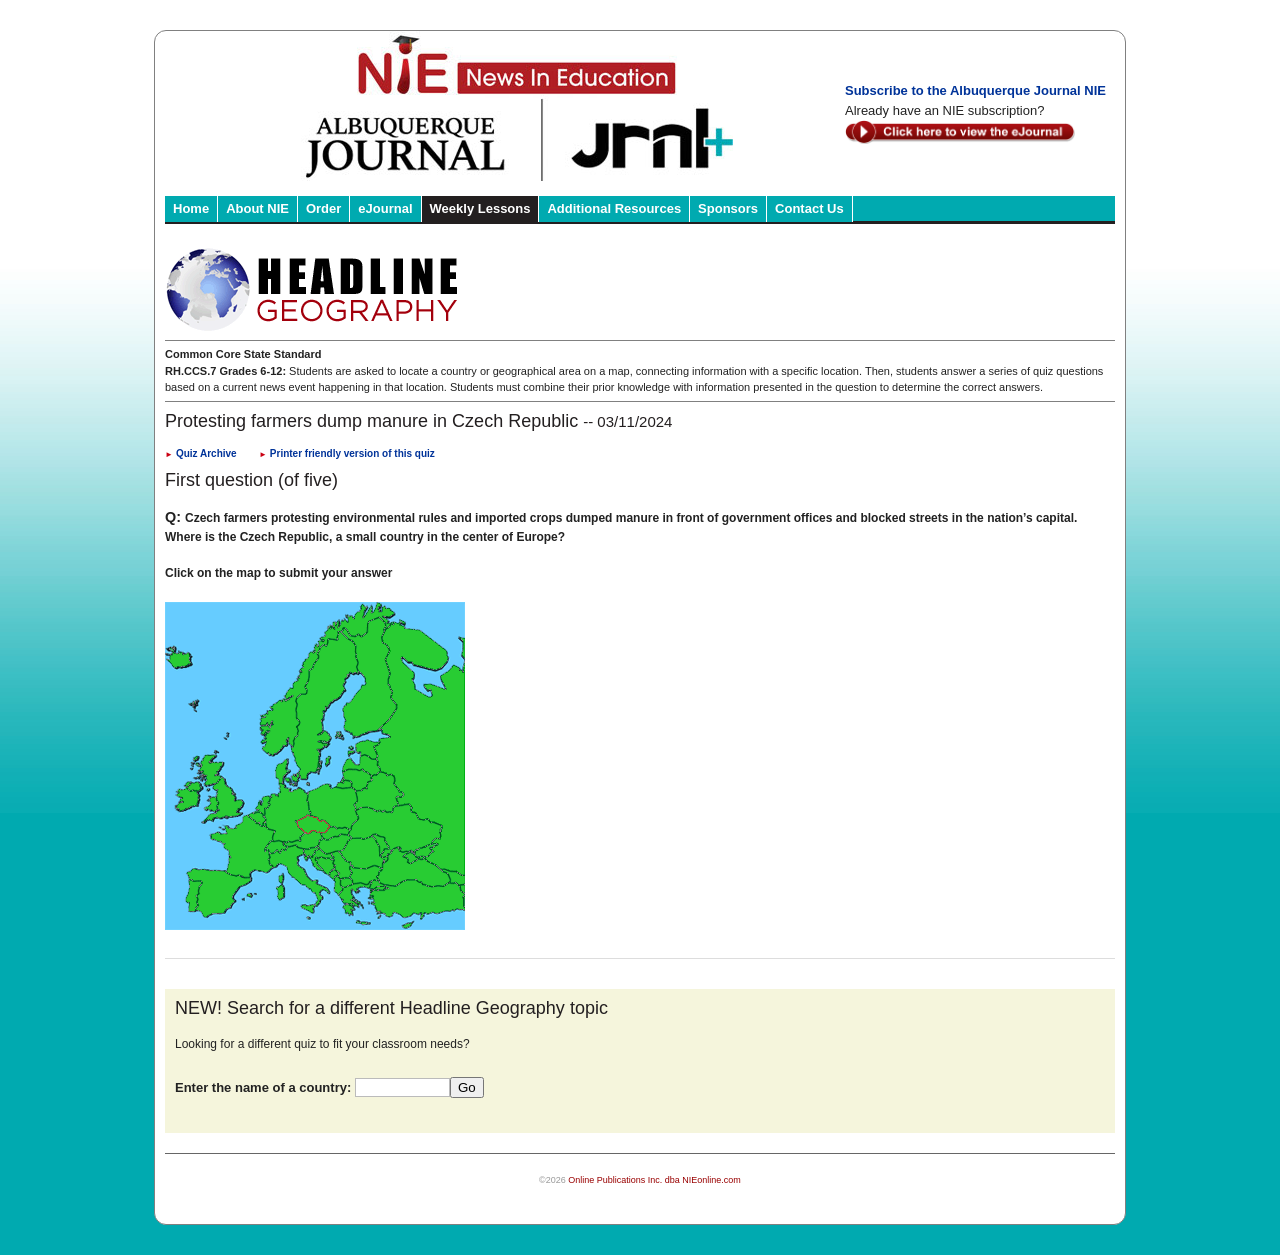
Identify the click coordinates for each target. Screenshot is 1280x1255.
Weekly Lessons (480, 208)
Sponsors (728, 208)
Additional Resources (614, 208)
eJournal (385, 208)
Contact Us (809, 208)
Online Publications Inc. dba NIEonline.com (654, 1180)
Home (191, 208)
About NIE (257, 208)
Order (323, 208)
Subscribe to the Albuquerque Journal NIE (975, 90)
